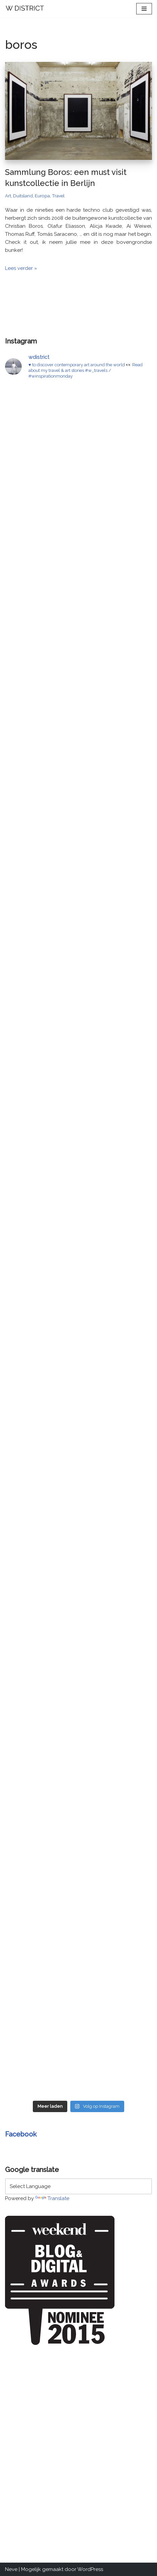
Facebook (20, 2134)
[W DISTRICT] (25, 9)
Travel (58, 195)
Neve (11, 2569)
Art (8, 195)
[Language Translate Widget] (78, 2186)
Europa (42, 195)
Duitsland (23, 195)
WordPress (90, 2569)
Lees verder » (21, 268)
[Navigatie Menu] (144, 8)
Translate (52, 2198)
